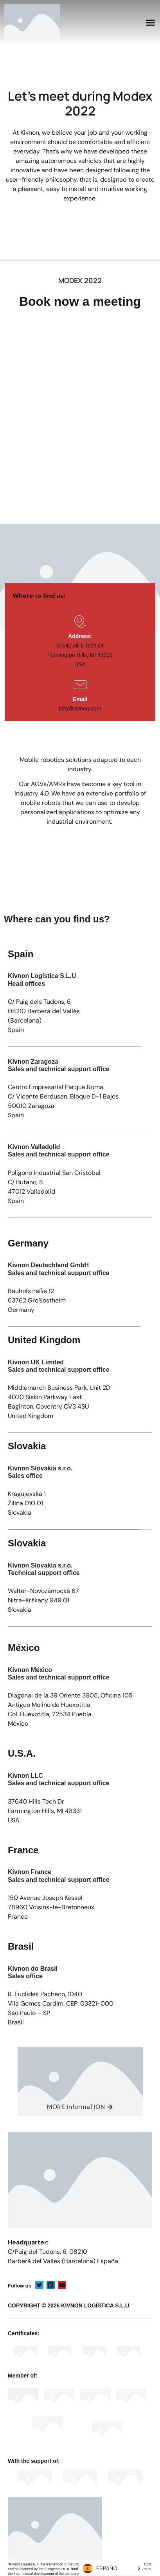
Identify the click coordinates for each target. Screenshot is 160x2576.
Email (80, 699)
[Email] (80, 684)
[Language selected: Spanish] (111, 2568)
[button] (150, 22)
